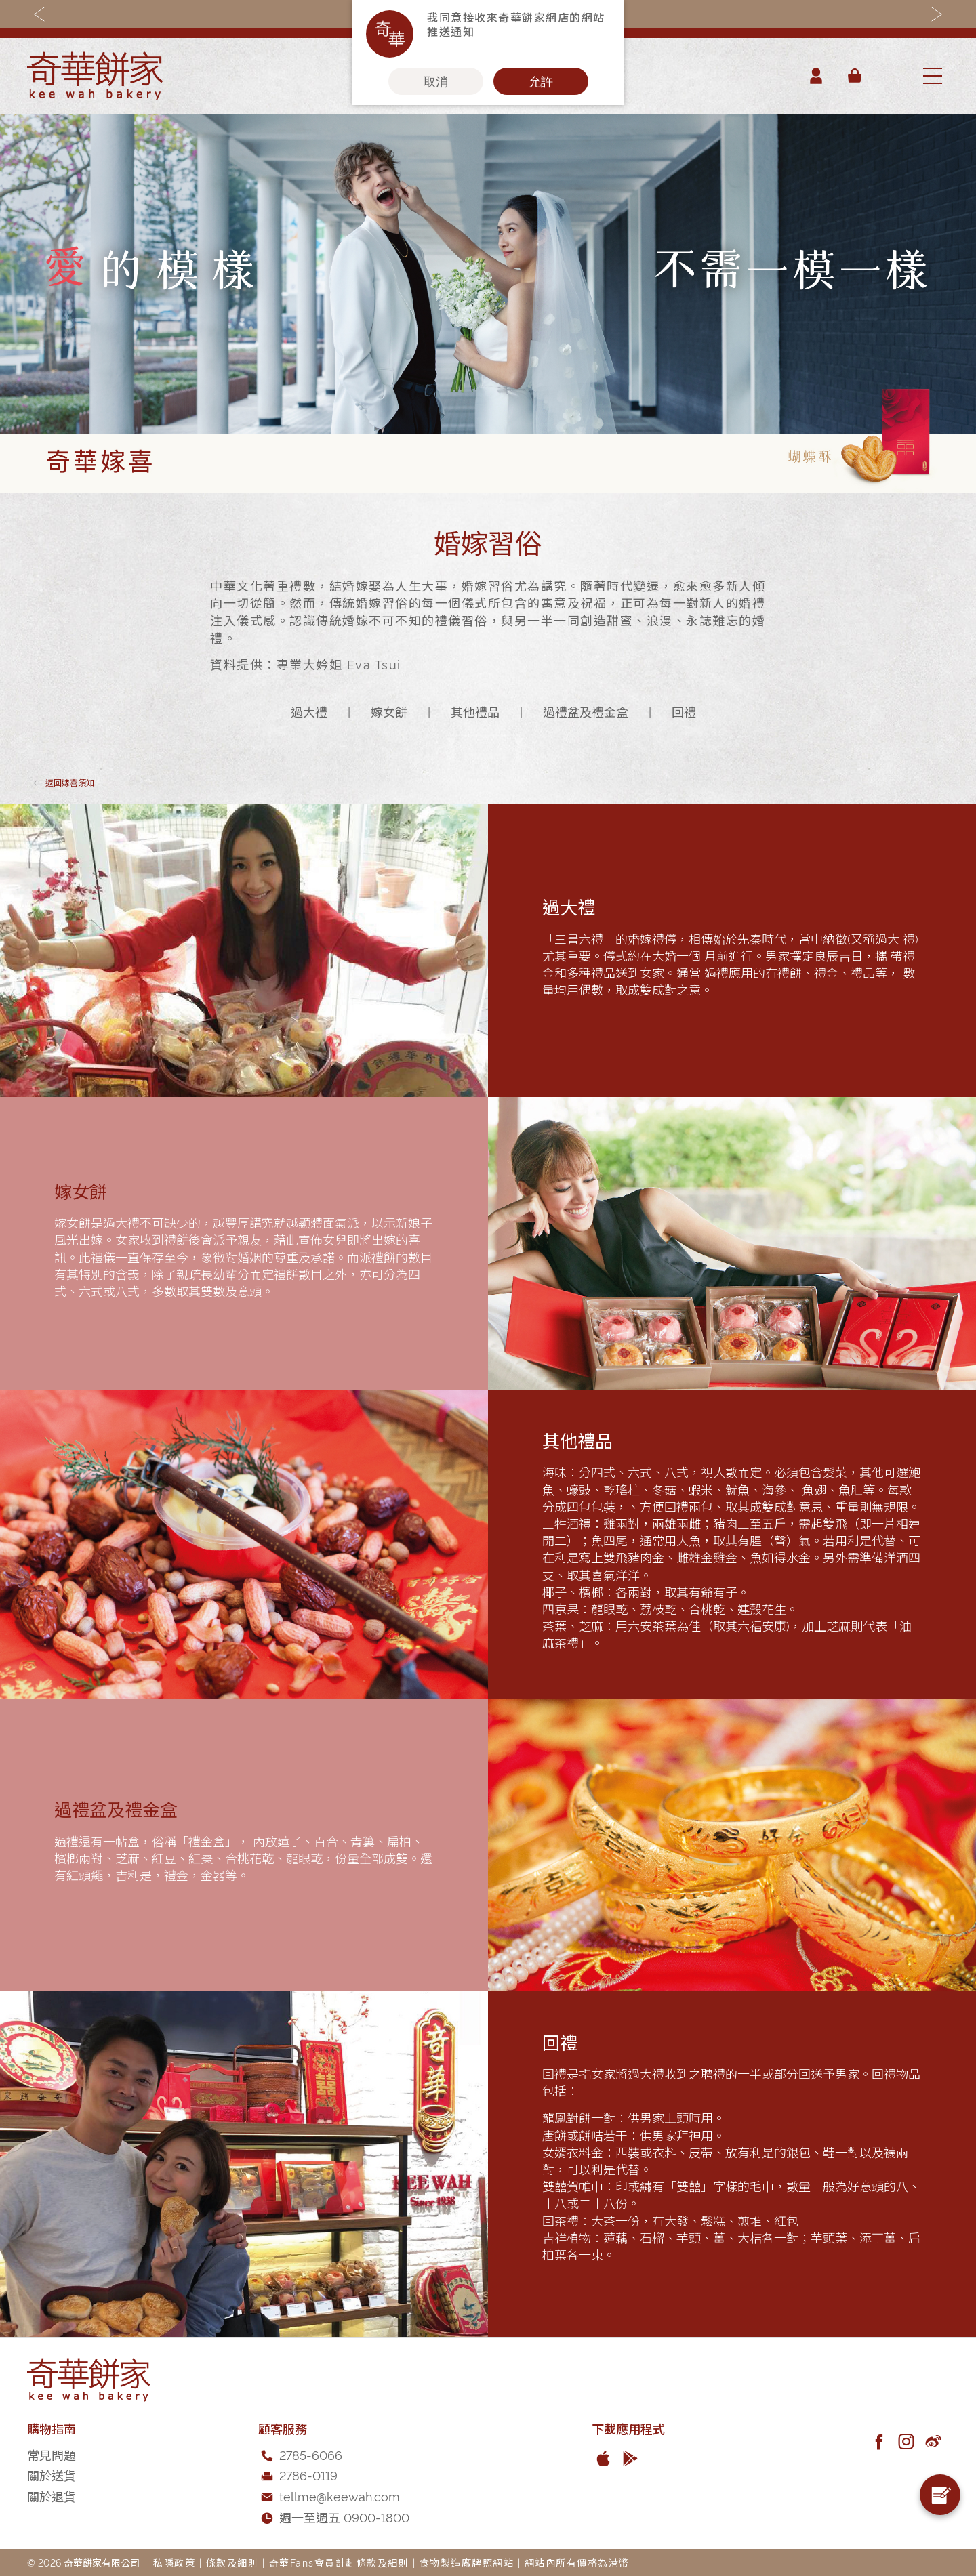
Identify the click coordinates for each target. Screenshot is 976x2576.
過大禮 (309, 711)
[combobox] (891, 75)
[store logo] (95, 75)
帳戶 (816, 76)
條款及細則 (232, 2562)
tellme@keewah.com (339, 2495)
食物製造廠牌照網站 (467, 2562)
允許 (541, 81)
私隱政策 (174, 2562)
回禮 (684, 711)
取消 (436, 81)
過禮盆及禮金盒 (585, 711)
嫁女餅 (389, 711)
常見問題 (51, 2454)
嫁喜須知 (69, 782)
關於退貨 (51, 2495)
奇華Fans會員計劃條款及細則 (339, 2562)
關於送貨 (51, 2474)
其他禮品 (475, 711)
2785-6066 (310, 2454)
